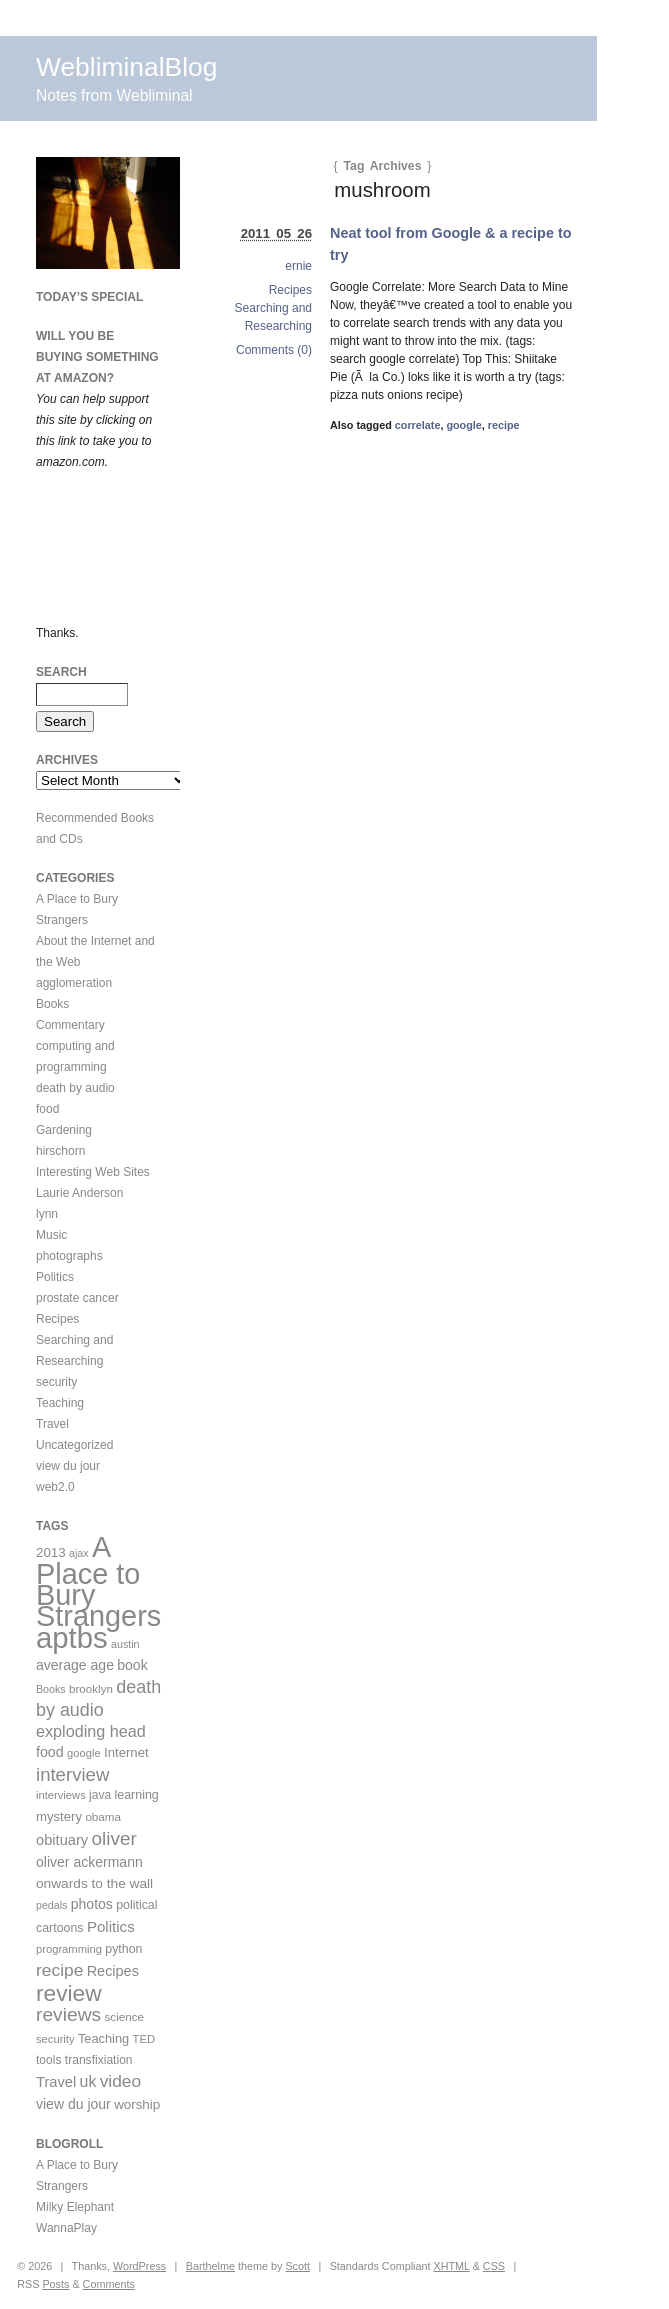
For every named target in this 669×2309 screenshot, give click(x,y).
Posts (55, 2284)
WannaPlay (66, 2228)
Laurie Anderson (79, 1193)
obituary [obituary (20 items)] (62, 1840)
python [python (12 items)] (123, 1949)
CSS (494, 2266)
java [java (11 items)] (100, 1795)
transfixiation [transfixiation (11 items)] (99, 2060)
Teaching (60, 1403)
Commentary (70, 1025)
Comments (109, 2284)
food (47, 1109)
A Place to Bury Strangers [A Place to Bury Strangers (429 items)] (98, 1581)
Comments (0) (274, 350)
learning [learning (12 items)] (137, 1795)
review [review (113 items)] (69, 1993)
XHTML (451, 2266)
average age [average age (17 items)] (75, 1665)
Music (51, 1235)
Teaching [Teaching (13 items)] (103, 2038)
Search (61, 672)
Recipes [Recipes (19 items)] (113, 1971)
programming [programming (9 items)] (69, 1949)
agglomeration (74, 983)
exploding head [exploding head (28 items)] (91, 1731)
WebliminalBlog (126, 67)
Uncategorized (74, 1445)
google (463, 425)
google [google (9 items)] (84, 1753)
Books (52, 1004)
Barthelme (210, 2266)
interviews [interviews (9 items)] (61, 1795)
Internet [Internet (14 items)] (126, 1752)
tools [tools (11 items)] (48, 2060)
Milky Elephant (75, 2207)
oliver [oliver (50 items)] (114, 1838)
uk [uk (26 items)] (88, 2081)
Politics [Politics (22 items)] (111, 1926)
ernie (298, 266)
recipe (504, 425)
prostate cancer (77, 1298)
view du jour (68, 1466)
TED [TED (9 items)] (144, 2039)
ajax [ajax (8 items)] (79, 1553)
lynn (47, 1214)
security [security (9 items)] (55, 2039)
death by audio (75, 1088)
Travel (52, 1424)
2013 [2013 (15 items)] (51, 1552)
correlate (418, 425)
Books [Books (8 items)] (51, 1689)
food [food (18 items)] (50, 1752)
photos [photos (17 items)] (92, 1904)
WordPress (139, 2266)
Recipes (290, 290)
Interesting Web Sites (93, 1172)
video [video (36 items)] (121, 2081)
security (56, 1382)
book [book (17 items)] (132, 1665)
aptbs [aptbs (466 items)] (72, 1637)
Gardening (64, 1130)
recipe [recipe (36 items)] (59, 1970)
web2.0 (55, 1487)
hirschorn (60, 1151)
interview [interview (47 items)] (72, 1774)
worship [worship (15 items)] (137, 2104)
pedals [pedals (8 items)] (51, 1905)
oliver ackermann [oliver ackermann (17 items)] (89, 1862)
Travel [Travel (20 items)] (56, 2082)
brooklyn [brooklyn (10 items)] (91, 1688)
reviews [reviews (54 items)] (68, 2014)
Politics (55, 1277)
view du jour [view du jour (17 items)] (73, 2104)
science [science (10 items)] (124, 2016)
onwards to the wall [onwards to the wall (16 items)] (94, 1883)
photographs (69, 1256)
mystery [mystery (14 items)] (59, 1816)
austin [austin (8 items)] (125, 1644)
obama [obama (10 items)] (103, 1816)
